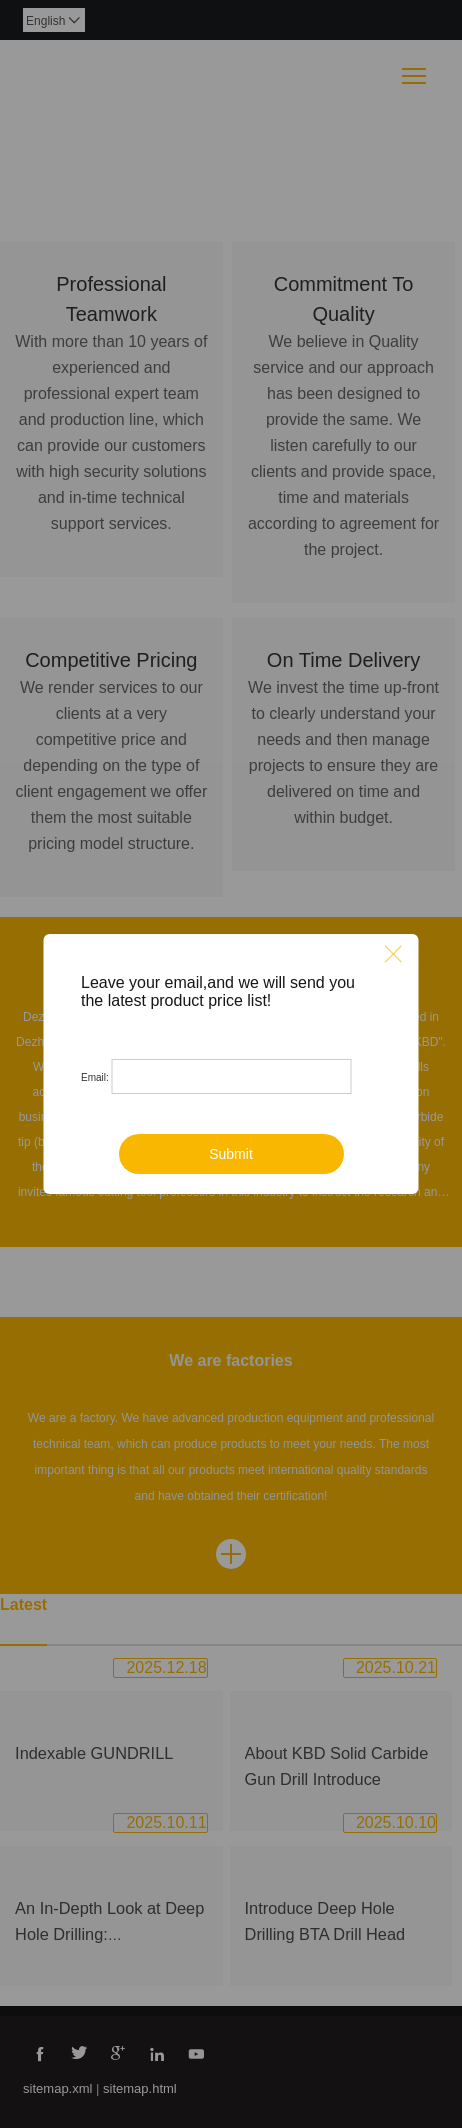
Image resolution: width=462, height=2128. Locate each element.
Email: (95, 1077)
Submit (231, 1154)
